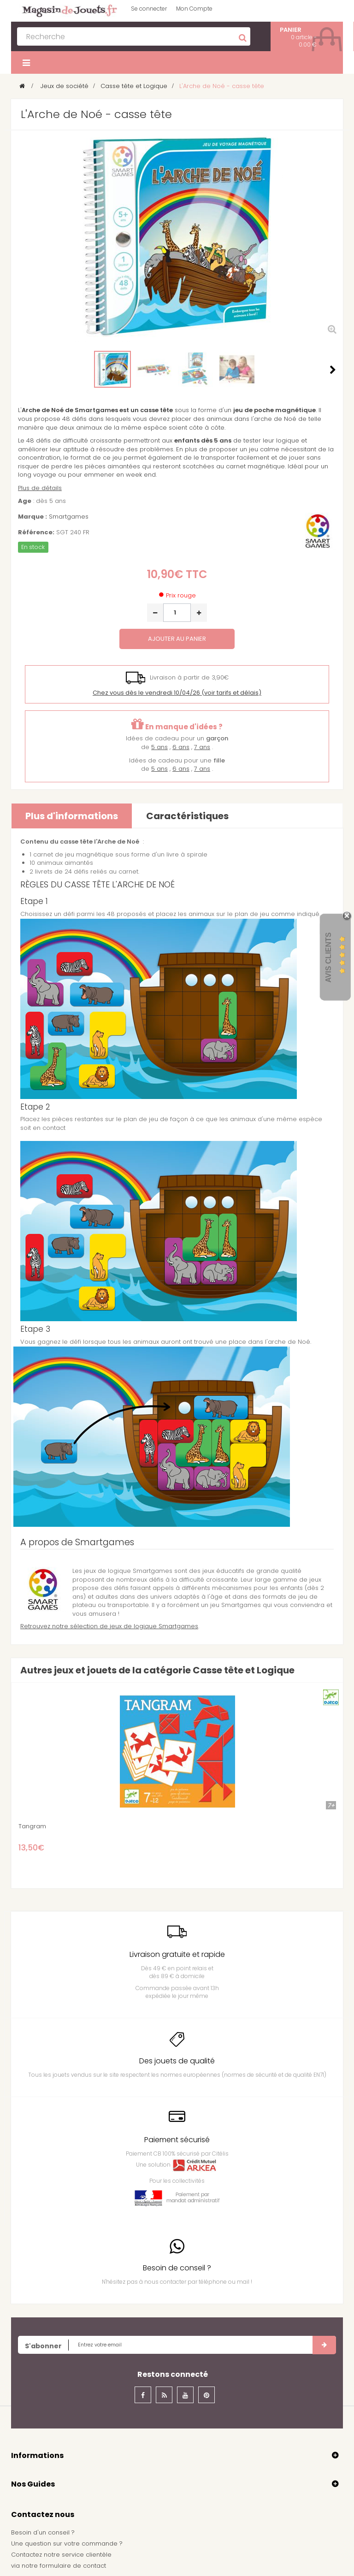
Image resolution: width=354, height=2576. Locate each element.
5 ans (159, 747)
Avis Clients (328, 957)
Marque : (32, 517)
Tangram (32, 1826)
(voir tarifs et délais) (177, 692)
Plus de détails (40, 488)
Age (24, 501)
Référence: (36, 532)
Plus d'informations (71, 815)
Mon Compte (194, 8)
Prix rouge (181, 595)
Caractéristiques (187, 815)
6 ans (180, 747)
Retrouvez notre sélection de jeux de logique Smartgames (109, 1626)
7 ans (202, 747)
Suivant (333, 369)
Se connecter (149, 8)
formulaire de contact (73, 2565)
